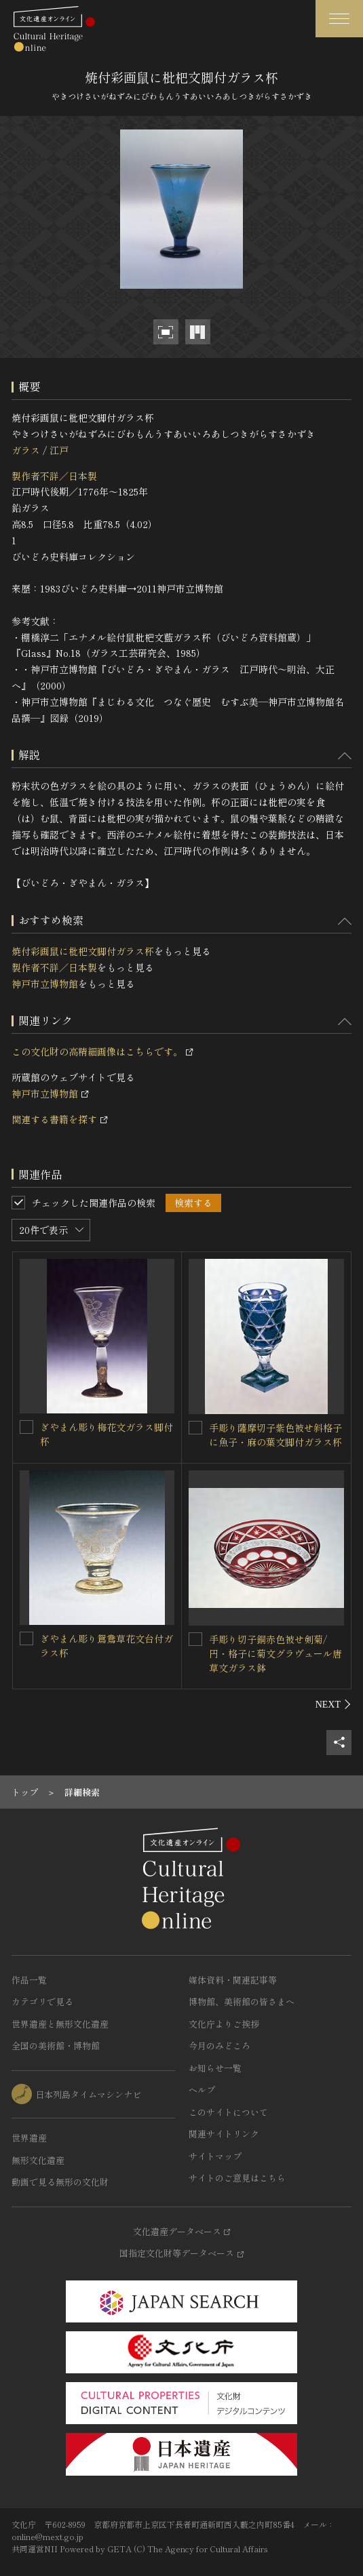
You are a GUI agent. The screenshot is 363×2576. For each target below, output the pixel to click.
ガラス (26, 450)
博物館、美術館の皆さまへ (241, 2001)
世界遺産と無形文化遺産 (60, 2023)
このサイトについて (228, 2112)
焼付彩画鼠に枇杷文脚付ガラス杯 (83, 951)
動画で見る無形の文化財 (60, 2181)
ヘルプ (202, 2089)
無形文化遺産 (38, 2160)
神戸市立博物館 (45, 983)
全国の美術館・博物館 (56, 2045)
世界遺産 (29, 2137)
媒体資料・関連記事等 (233, 1979)
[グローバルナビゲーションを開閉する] (339, 18)
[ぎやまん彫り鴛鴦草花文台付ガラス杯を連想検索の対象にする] (26, 1638)
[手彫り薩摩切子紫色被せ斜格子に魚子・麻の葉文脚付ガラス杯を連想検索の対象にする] (195, 1427)
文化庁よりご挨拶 (224, 2023)
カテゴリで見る (42, 2001)
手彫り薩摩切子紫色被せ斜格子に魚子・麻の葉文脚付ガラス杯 (275, 1435)
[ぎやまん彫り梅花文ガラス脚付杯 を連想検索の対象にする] (26, 1427)
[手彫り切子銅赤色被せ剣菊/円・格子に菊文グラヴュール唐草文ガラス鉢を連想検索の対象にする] (195, 1639)
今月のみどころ (219, 2045)
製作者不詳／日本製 (54, 476)
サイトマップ (215, 2156)
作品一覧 (29, 1979)
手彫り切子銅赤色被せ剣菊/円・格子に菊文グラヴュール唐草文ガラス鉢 (275, 1653)
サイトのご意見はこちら (237, 2177)
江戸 (59, 450)
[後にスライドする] (333, 1704)
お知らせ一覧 (215, 2067)
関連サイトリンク (224, 2133)
